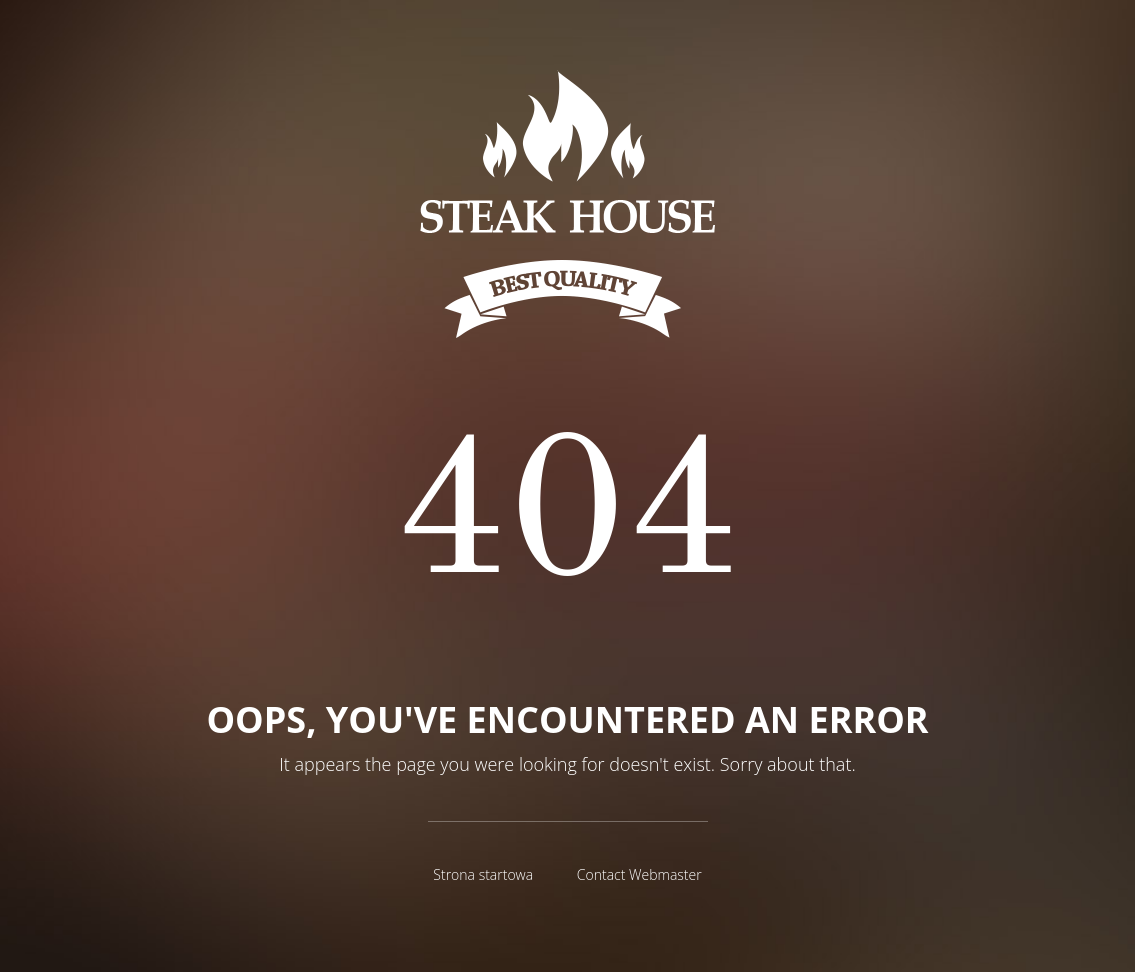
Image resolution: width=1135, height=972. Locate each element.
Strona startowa (483, 874)
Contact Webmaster (639, 874)
